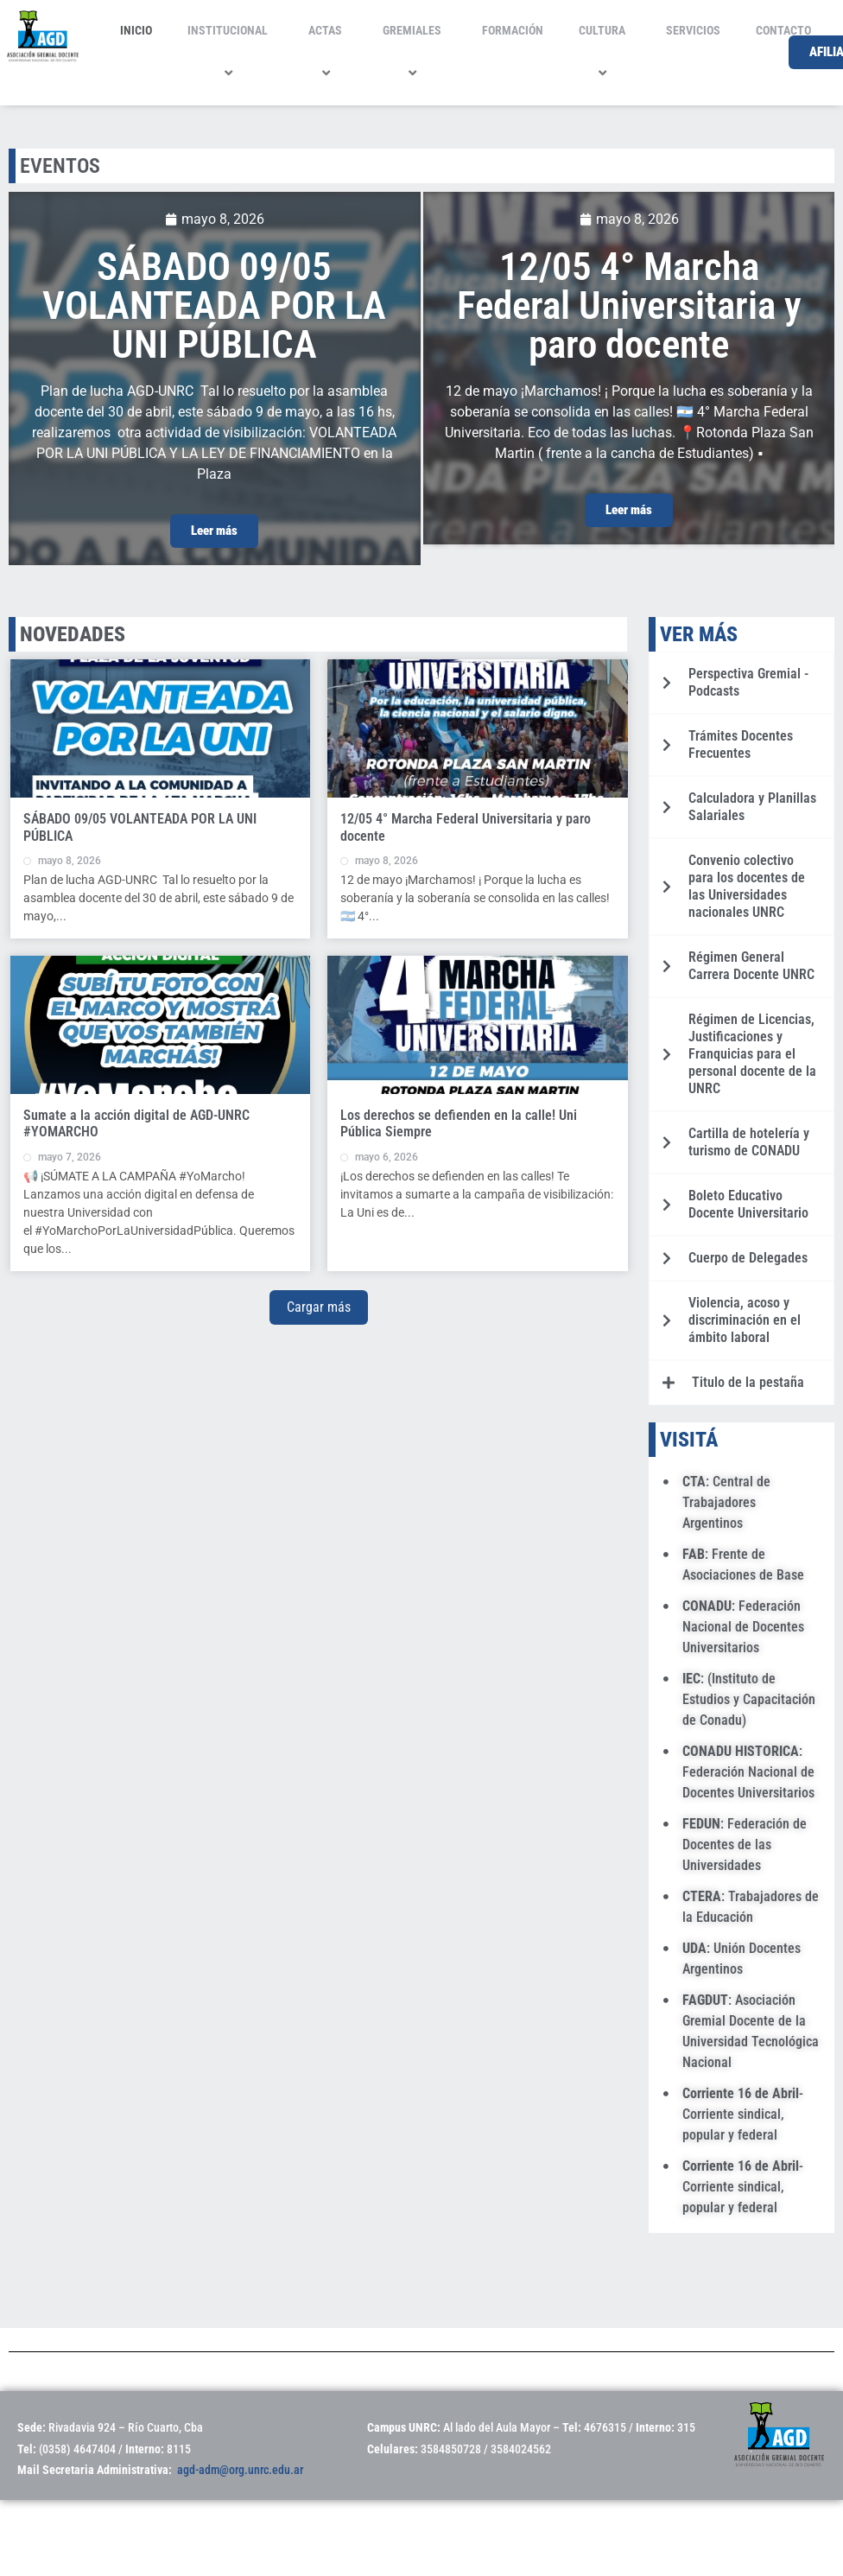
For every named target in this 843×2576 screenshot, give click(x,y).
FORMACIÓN (512, 30)
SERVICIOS (693, 30)
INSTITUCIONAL (230, 52)
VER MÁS (699, 634)
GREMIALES (415, 52)
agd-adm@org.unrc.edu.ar (240, 2470)
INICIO (136, 30)
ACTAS (327, 52)
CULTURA (605, 52)
